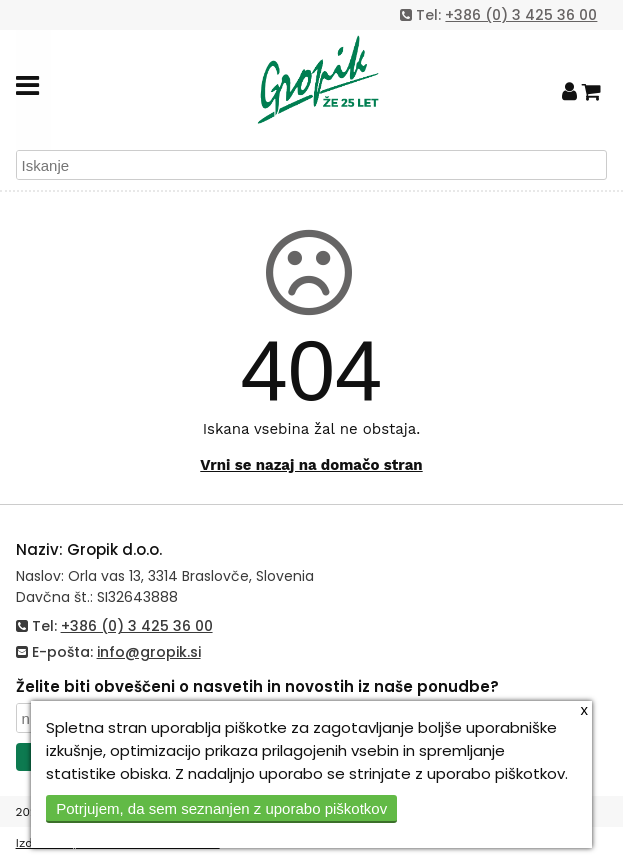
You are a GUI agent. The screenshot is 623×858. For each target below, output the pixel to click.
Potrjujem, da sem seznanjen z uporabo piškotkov (221, 808)
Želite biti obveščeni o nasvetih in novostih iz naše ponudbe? (257, 686)
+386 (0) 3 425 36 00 (521, 15)
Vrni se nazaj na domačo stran (311, 465)
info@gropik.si (149, 652)
